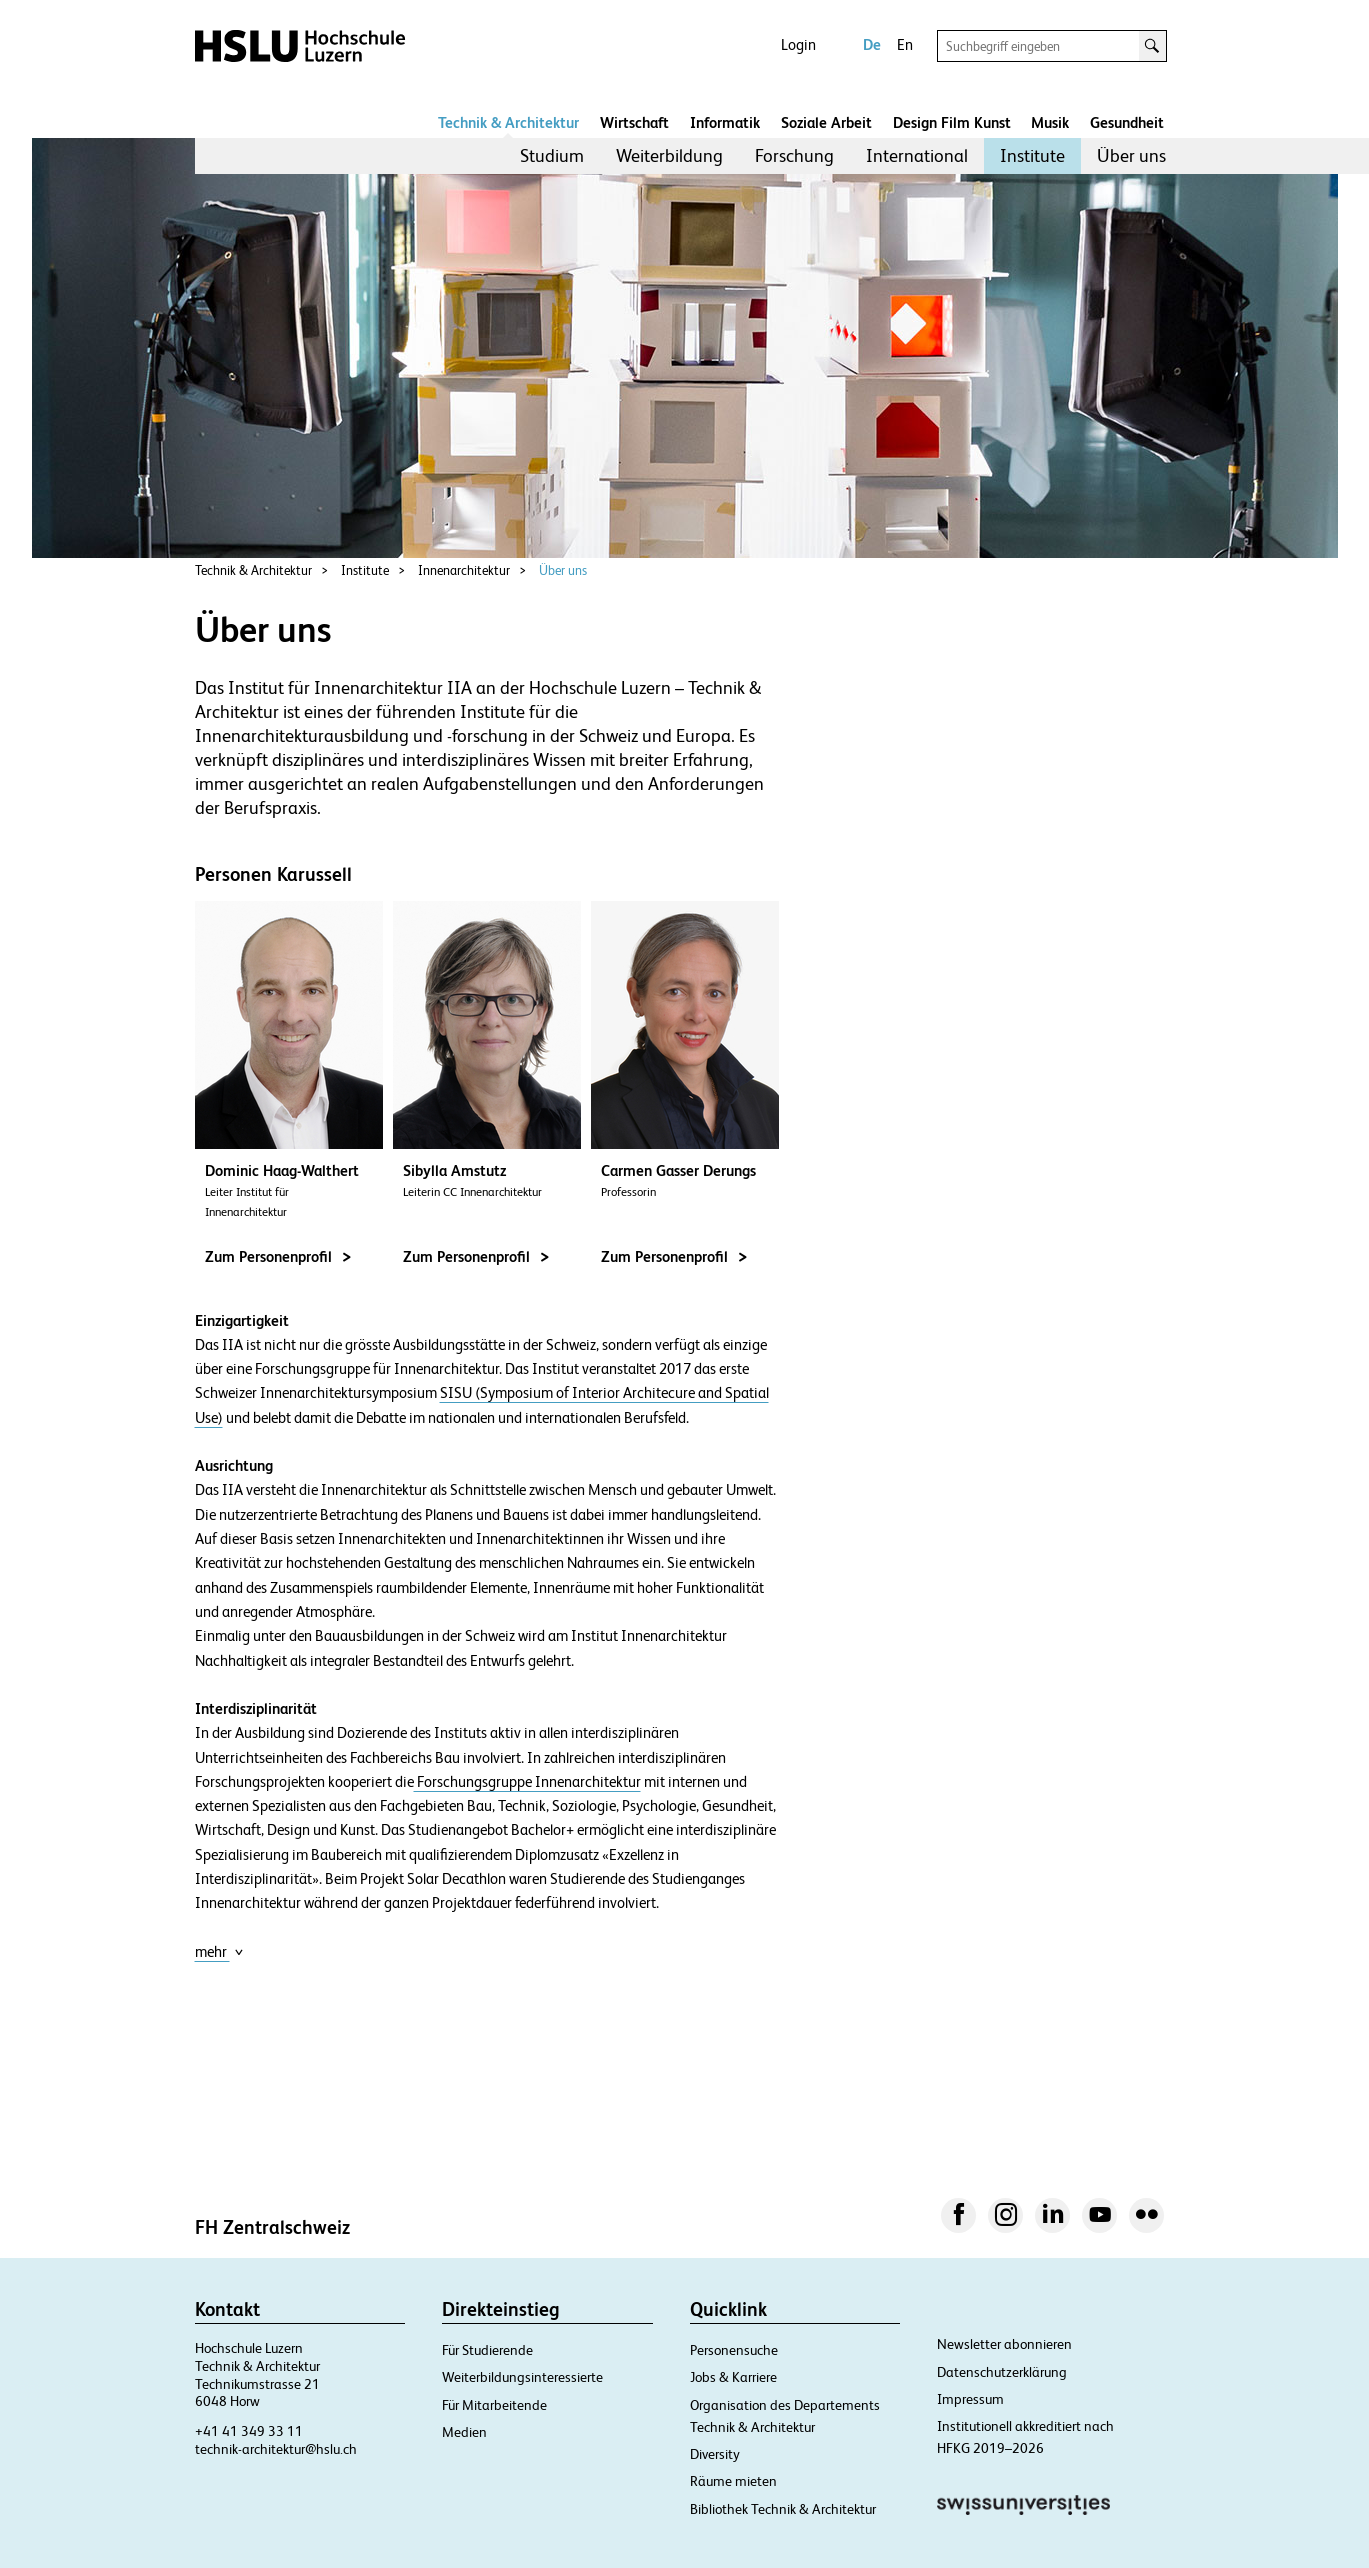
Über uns (1131, 155)
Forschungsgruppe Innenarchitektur (527, 1782)
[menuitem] (552, 156)
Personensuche (734, 2350)
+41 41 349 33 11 (249, 2431)
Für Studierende (487, 2350)
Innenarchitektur (464, 570)
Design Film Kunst (952, 122)
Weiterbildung (669, 155)
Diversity (715, 2454)
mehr (219, 1951)
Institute (1032, 155)
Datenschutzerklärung (1002, 2372)
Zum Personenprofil (278, 1256)
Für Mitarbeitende (494, 2405)
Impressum (970, 2399)
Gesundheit (1127, 122)
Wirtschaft (634, 122)
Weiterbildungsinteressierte (522, 2377)
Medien (464, 2432)
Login (798, 44)
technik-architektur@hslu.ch (276, 2449)
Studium (552, 155)
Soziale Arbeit (826, 122)
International (917, 155)
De (872, 44)
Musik (1050, 122)
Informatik (725, 122)
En (905, 44)
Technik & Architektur (508, 122)
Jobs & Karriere (733, 2377)
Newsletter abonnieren (1004, 2344)
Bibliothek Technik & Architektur (783, 2509)
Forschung (794, 155)
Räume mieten (733, 2481)
